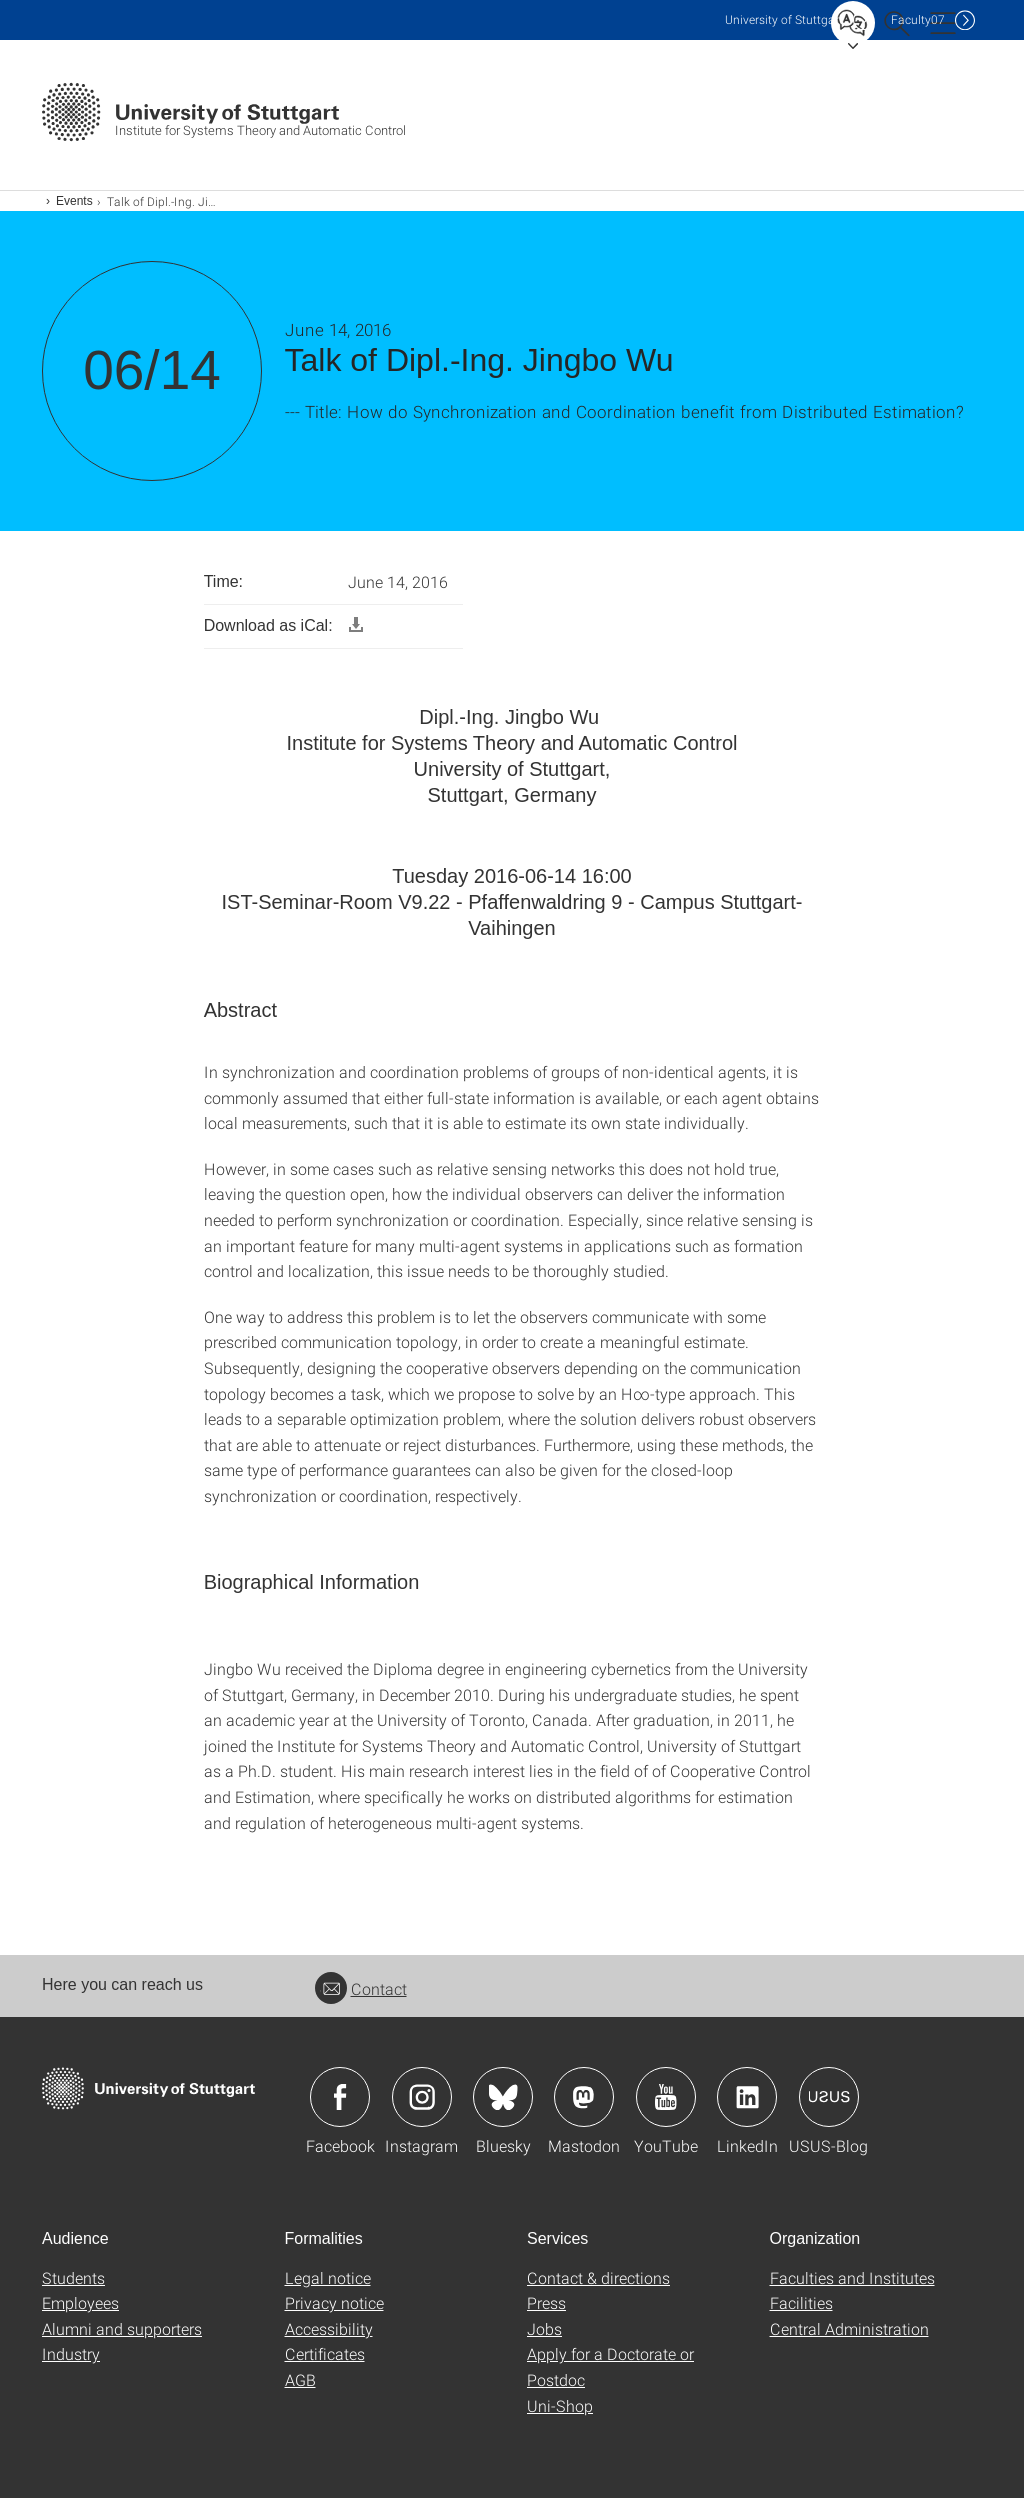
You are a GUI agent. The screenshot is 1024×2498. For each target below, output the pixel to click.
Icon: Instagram (422, 2097)
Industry (71, 2353)
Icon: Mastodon (584, 2097)
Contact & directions (598, 2277)
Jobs (544, 2328)
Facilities (801, 2302)
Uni (784, 19)
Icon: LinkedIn (747, 2097)
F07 (918, 19)
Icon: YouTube (666, 2097)
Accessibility (329, 2328)
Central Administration (849, 2328)
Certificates (325, 2353)
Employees (80, 2302)
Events (74, 201)
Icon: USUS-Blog (829, 2097)
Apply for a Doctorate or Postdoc (610, 2366)
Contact (361, 1988)
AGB (300, 2379)
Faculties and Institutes (852, 2277)
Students (73, 2277)
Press (546, 2302)
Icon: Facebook (340, 2097)
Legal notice (328, 2277)
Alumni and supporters (122, 2328)
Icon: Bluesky (503, 2097)
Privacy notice (334, 2302)
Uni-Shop (560, 2405)
